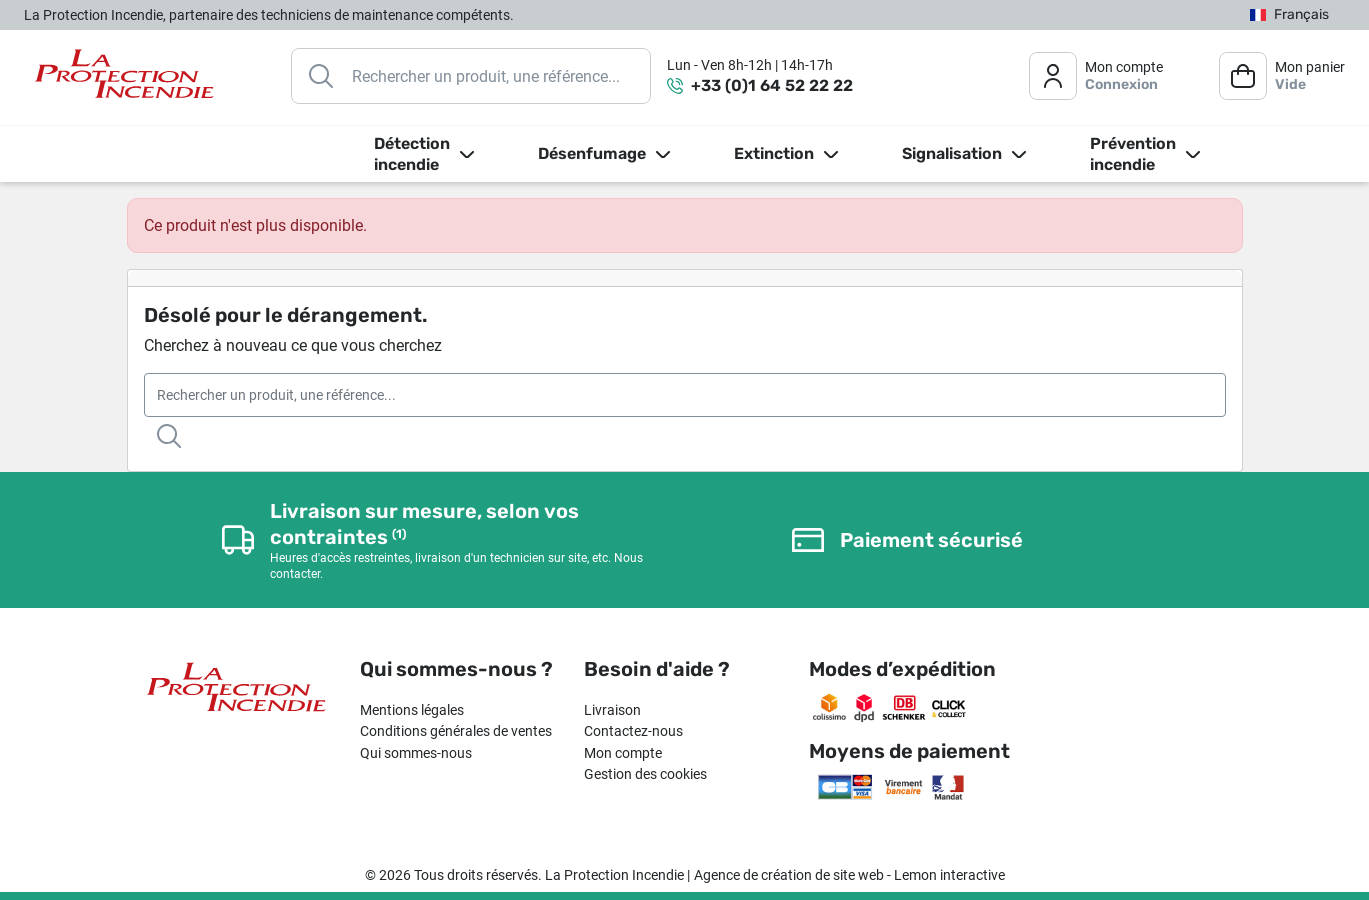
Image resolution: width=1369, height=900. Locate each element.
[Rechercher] (471, 76)
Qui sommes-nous (416, 753)
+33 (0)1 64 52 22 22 (772, 85)
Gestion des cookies (645, 774)
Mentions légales (412, 710)
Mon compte (623, 753)
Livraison (612, 710)
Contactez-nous (633, 731)
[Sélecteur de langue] (1289, 15)
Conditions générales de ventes (456, 731)
